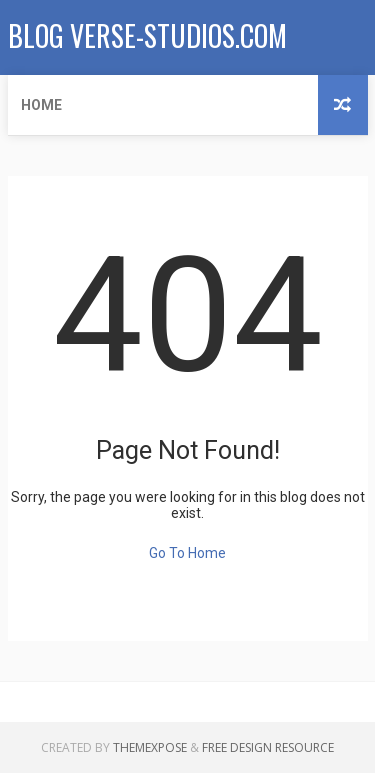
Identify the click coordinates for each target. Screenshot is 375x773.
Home (41, 105)
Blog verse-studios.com (147, 35)
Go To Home (187, 553)
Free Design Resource (268, 747)
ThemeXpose (150, 747)
